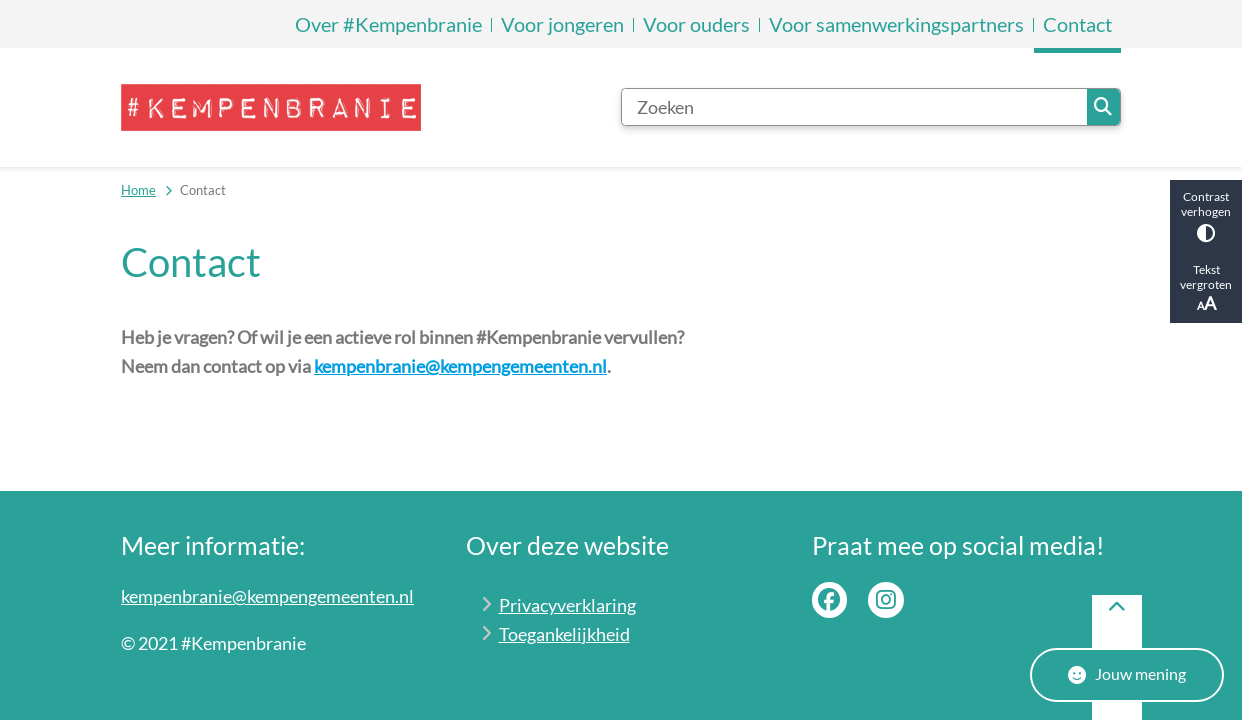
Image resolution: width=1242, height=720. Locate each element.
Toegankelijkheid (564, 634)
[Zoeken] (854, 107)
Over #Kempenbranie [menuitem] (388, 24)
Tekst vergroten (1206, 288)
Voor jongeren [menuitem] (562, 24)
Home (138, 190)
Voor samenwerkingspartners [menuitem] (896, 24)
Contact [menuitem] (1077, 24)
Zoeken (1103, 107)
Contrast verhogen (1206, 215)
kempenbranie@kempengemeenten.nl (460, 366)
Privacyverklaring (567, 605)
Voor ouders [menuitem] (696, 24)
